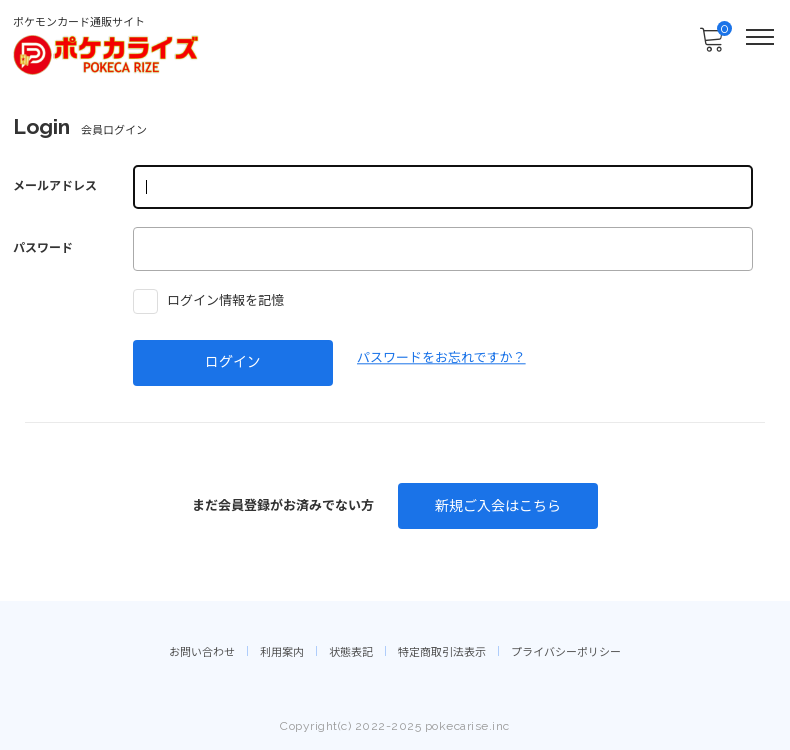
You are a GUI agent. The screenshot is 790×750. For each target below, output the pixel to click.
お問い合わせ (202, 652)
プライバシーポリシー (566, 652)
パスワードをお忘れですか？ (441, 357)
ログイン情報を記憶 (208, 300)
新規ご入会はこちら (498, 506)
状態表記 (351, 652)
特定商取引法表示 (442, 652)
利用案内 (282, 652)
